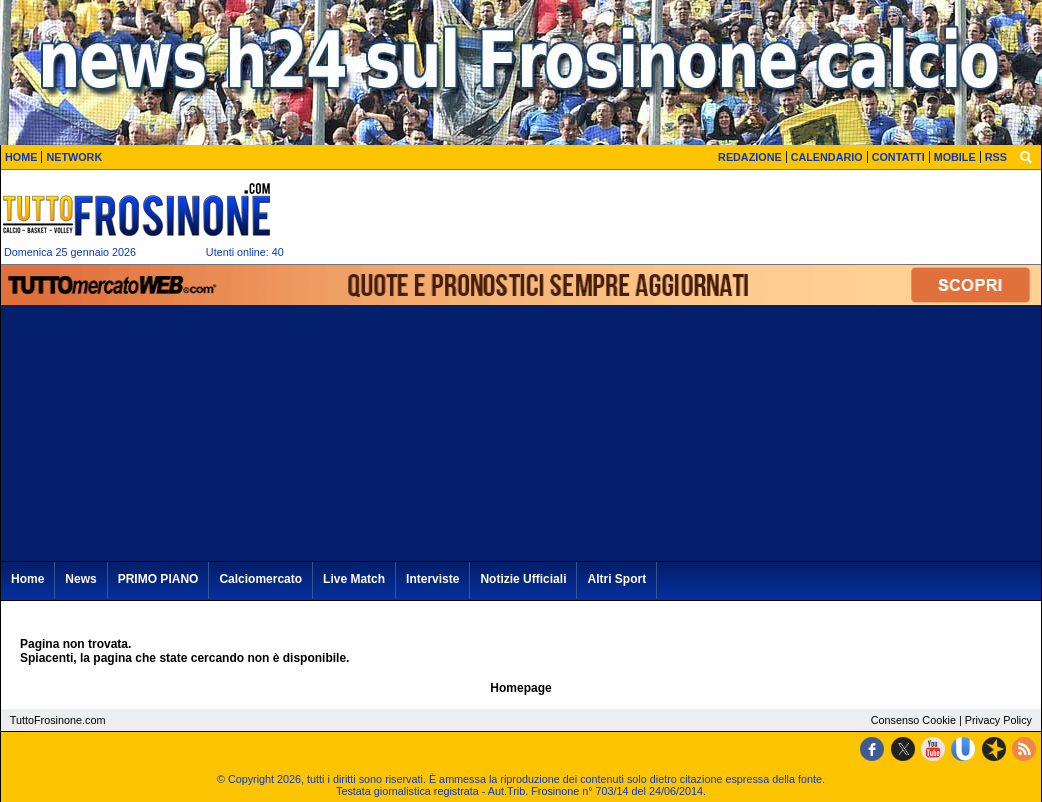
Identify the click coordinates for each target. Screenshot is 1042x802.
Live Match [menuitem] (354, 579)
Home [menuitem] (27, 579)
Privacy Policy (998, 720)
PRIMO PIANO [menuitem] (158, 579)
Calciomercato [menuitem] (260, 579)
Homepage (520, 688)
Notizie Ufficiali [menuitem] (523, 579)
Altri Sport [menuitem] (616, 579)
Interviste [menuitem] (432, 579)
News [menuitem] (80, 579)
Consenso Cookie (913, 720)
